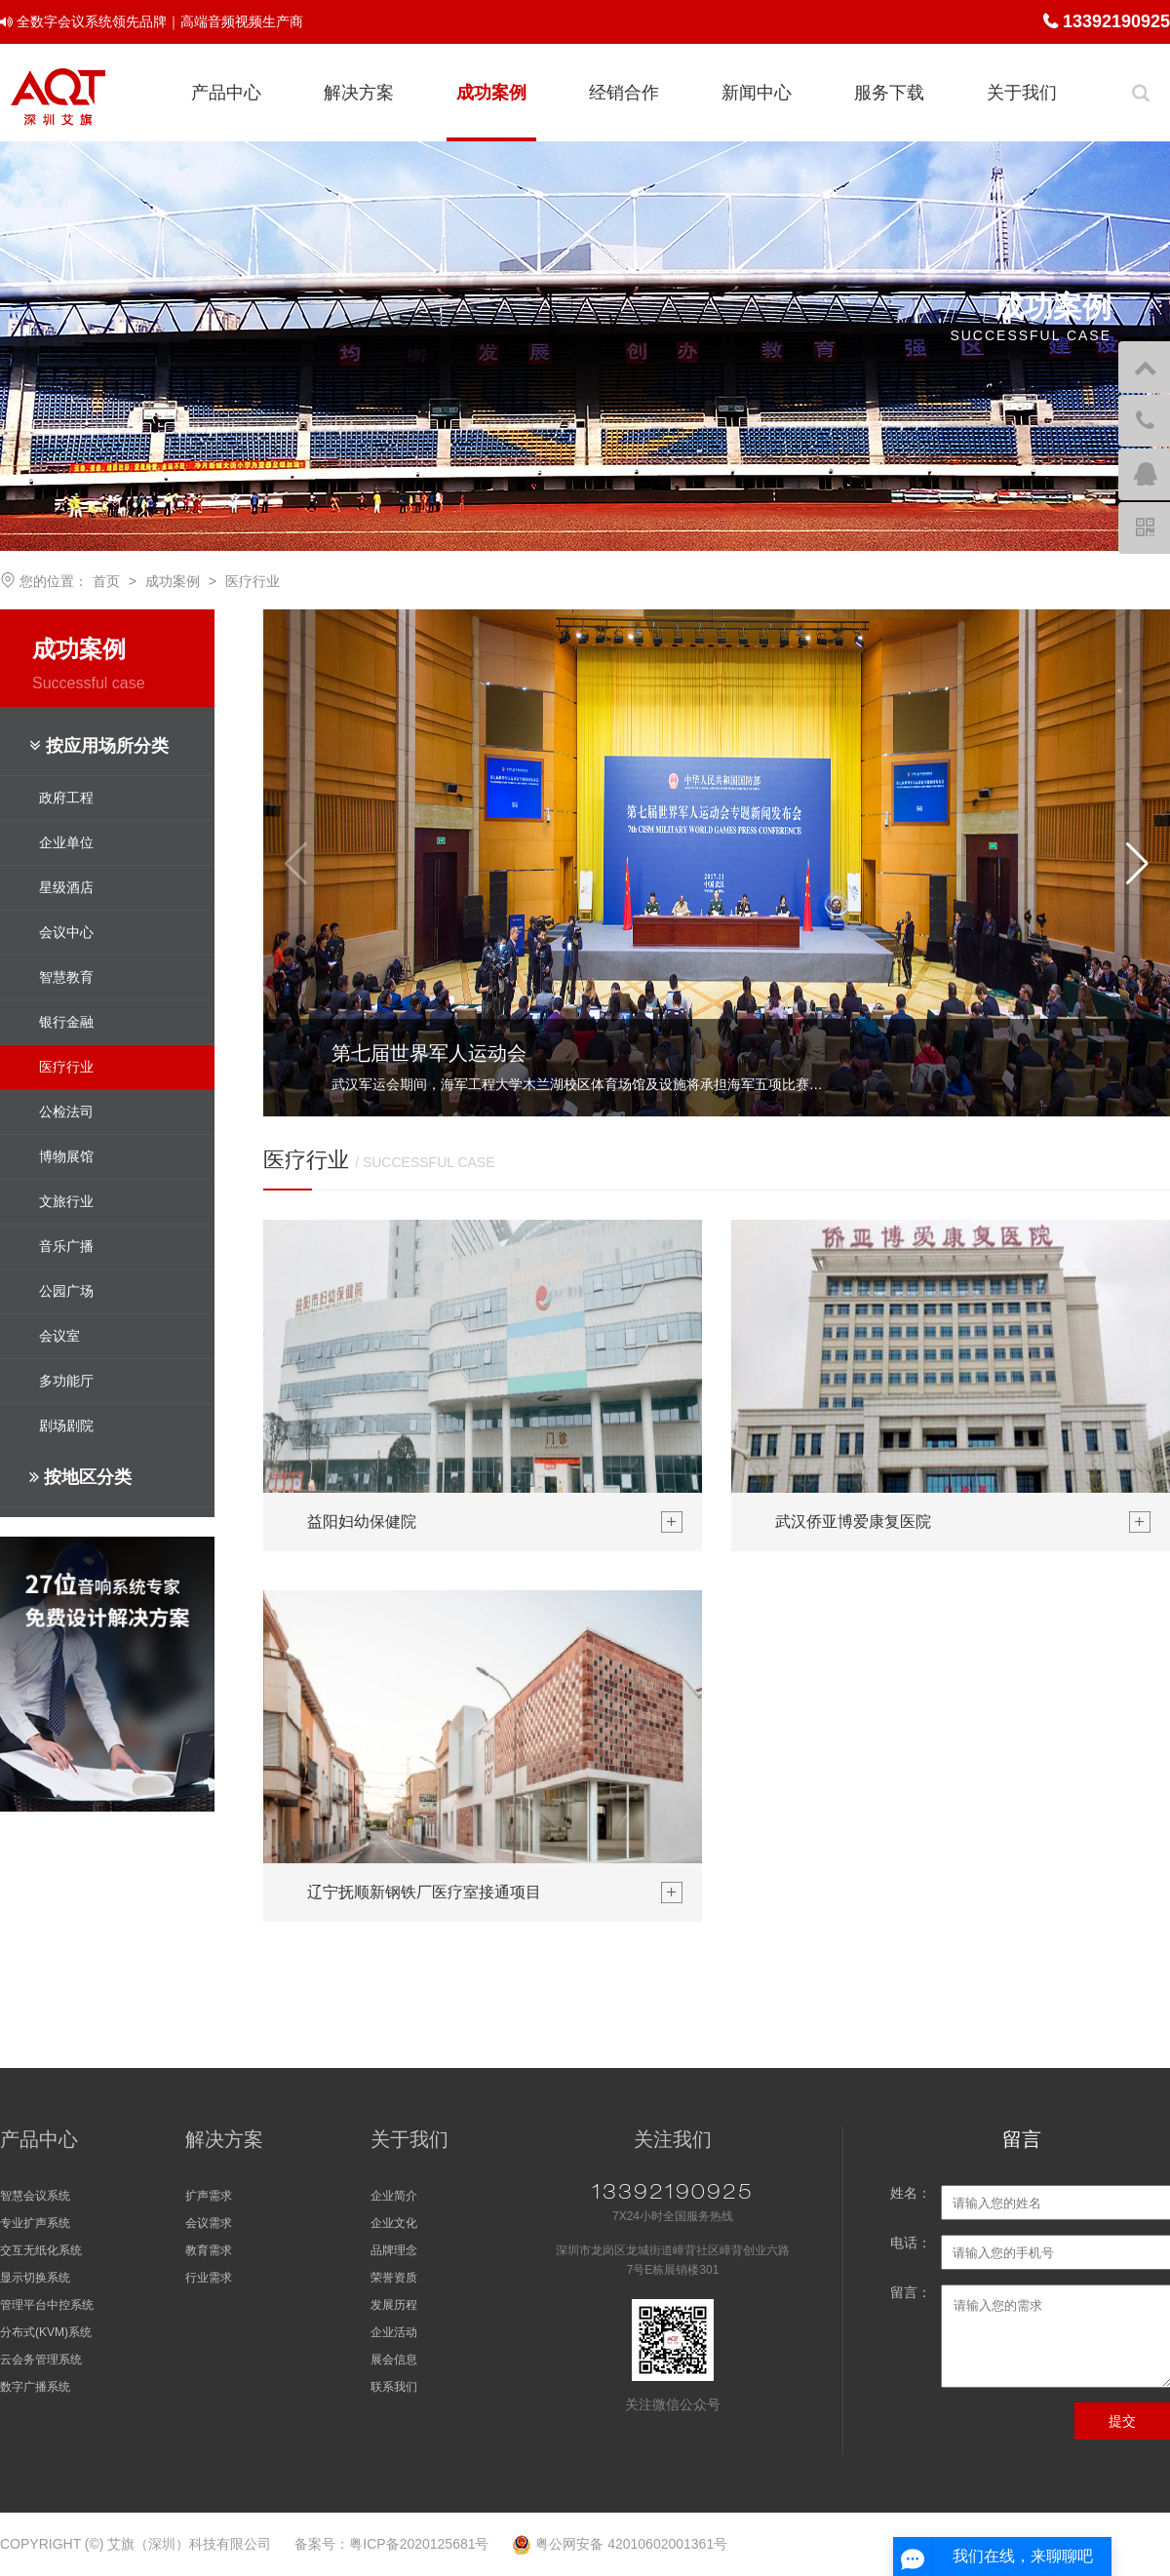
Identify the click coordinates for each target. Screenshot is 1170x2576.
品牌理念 (393, 2250)
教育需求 (208, 2250)
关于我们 (1022, 92)
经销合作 (624, 92)
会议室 (59, 1336)
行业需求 (208, 2277)
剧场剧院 (66, 1425)
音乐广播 (66, 1246)
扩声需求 (208, 2196)
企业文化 (393, 2223)
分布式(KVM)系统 (46, 2332)
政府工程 (66, 797)
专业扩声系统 (35, 2223)
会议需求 (208, 2223)
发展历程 (393, 2305)
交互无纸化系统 (41, 2250)
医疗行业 (252, 581)
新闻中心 (757, 92)
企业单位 (66, 842)
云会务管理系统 (41, 2359)
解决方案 (359, 92)
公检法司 (66, 1111)
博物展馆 (66, 1156)
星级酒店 (66, 887)
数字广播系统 (35, 2387)
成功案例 (491, 92)
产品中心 (226, 92)
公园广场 (66, 1291)
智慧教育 (66, 977)
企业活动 (393, 2332)
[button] (1137, 862)
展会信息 (393, 2359)
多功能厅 (66, 1380)
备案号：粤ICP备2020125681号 (391, 2544)
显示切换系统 (35, 2277)
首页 (106, 581)
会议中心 (66, 932)
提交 (1122, 2421)
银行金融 (66, 1022)
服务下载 (889, 92)
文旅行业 (66, 1201)
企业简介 (393, 2196)
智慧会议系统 (35, 2196)
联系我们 (393, 2387)
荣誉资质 (393, 2277)
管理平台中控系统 (47, 2305)
